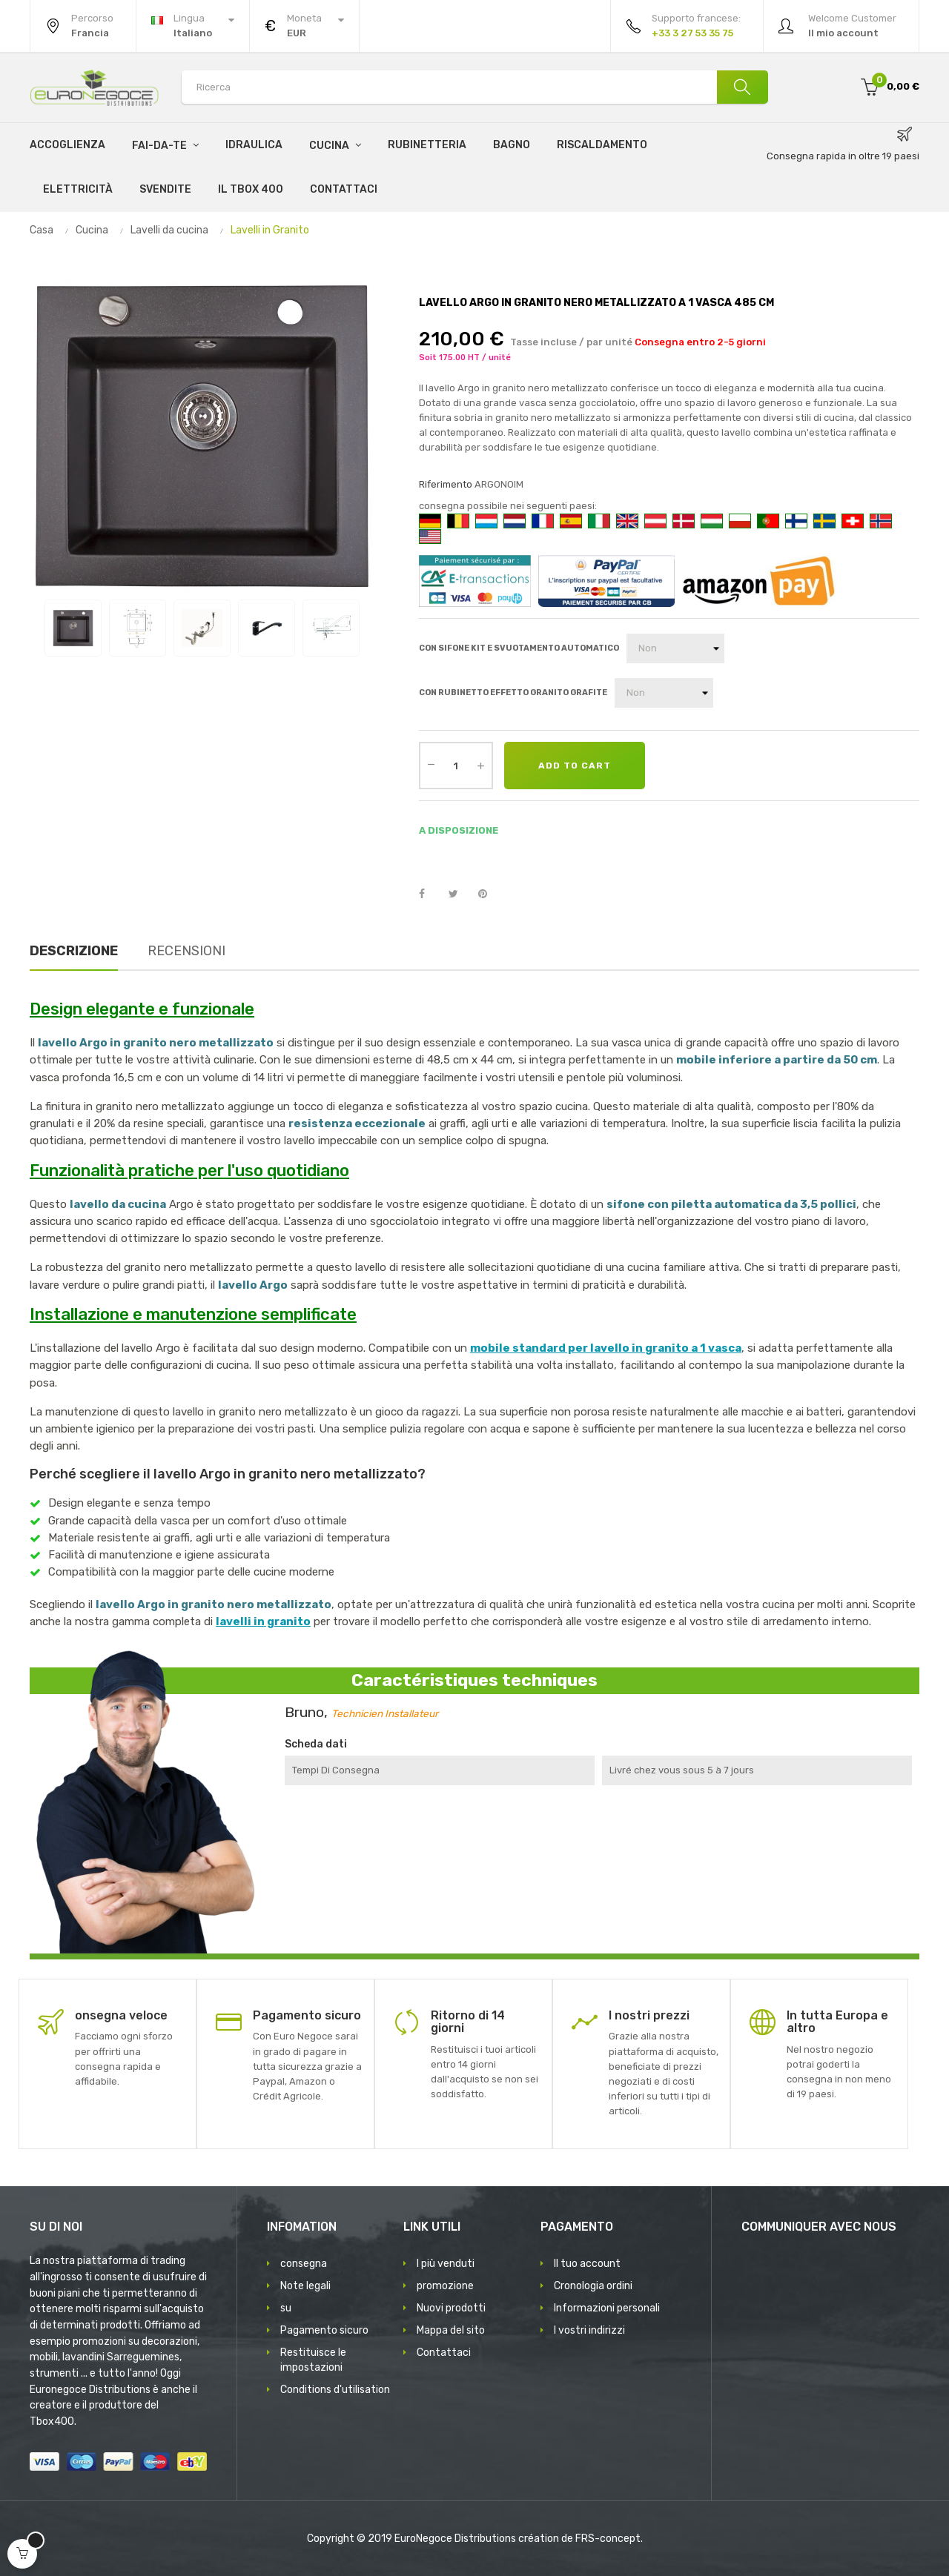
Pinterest (489, 894)
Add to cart (574, 765)
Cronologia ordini (593, 2286)
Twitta (460, 894)
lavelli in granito (263, 1621)
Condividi (430, 894)
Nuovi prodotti (451, 2308)
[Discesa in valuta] (304, 26)
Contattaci (444, 2352)
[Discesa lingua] (192, 26)
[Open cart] (22, 2554)
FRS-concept (608, 2538)
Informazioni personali (607, 2308)
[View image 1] (73, 628)
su (285, 2308)
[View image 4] (266, 628)
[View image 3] (202, 628)
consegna (303, 2263)
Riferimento (445, 484)
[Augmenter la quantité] (480, 765)
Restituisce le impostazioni (313, 2360)
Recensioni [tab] (186, 951)
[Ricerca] (742, 87)
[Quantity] (456, 765)
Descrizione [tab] (74, 951)
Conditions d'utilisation (335, 2389)
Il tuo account (587, 2263)
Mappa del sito (451, 2330)
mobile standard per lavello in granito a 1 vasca (605, 1348)
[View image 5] (331, 628)
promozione (445, 2286)
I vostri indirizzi (589, 2330)
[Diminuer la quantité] (431, 764)
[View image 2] (137, 628)
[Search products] (474, 87)
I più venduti (445, 2263)
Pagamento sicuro (324, 2330)
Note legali (305, 2286)
